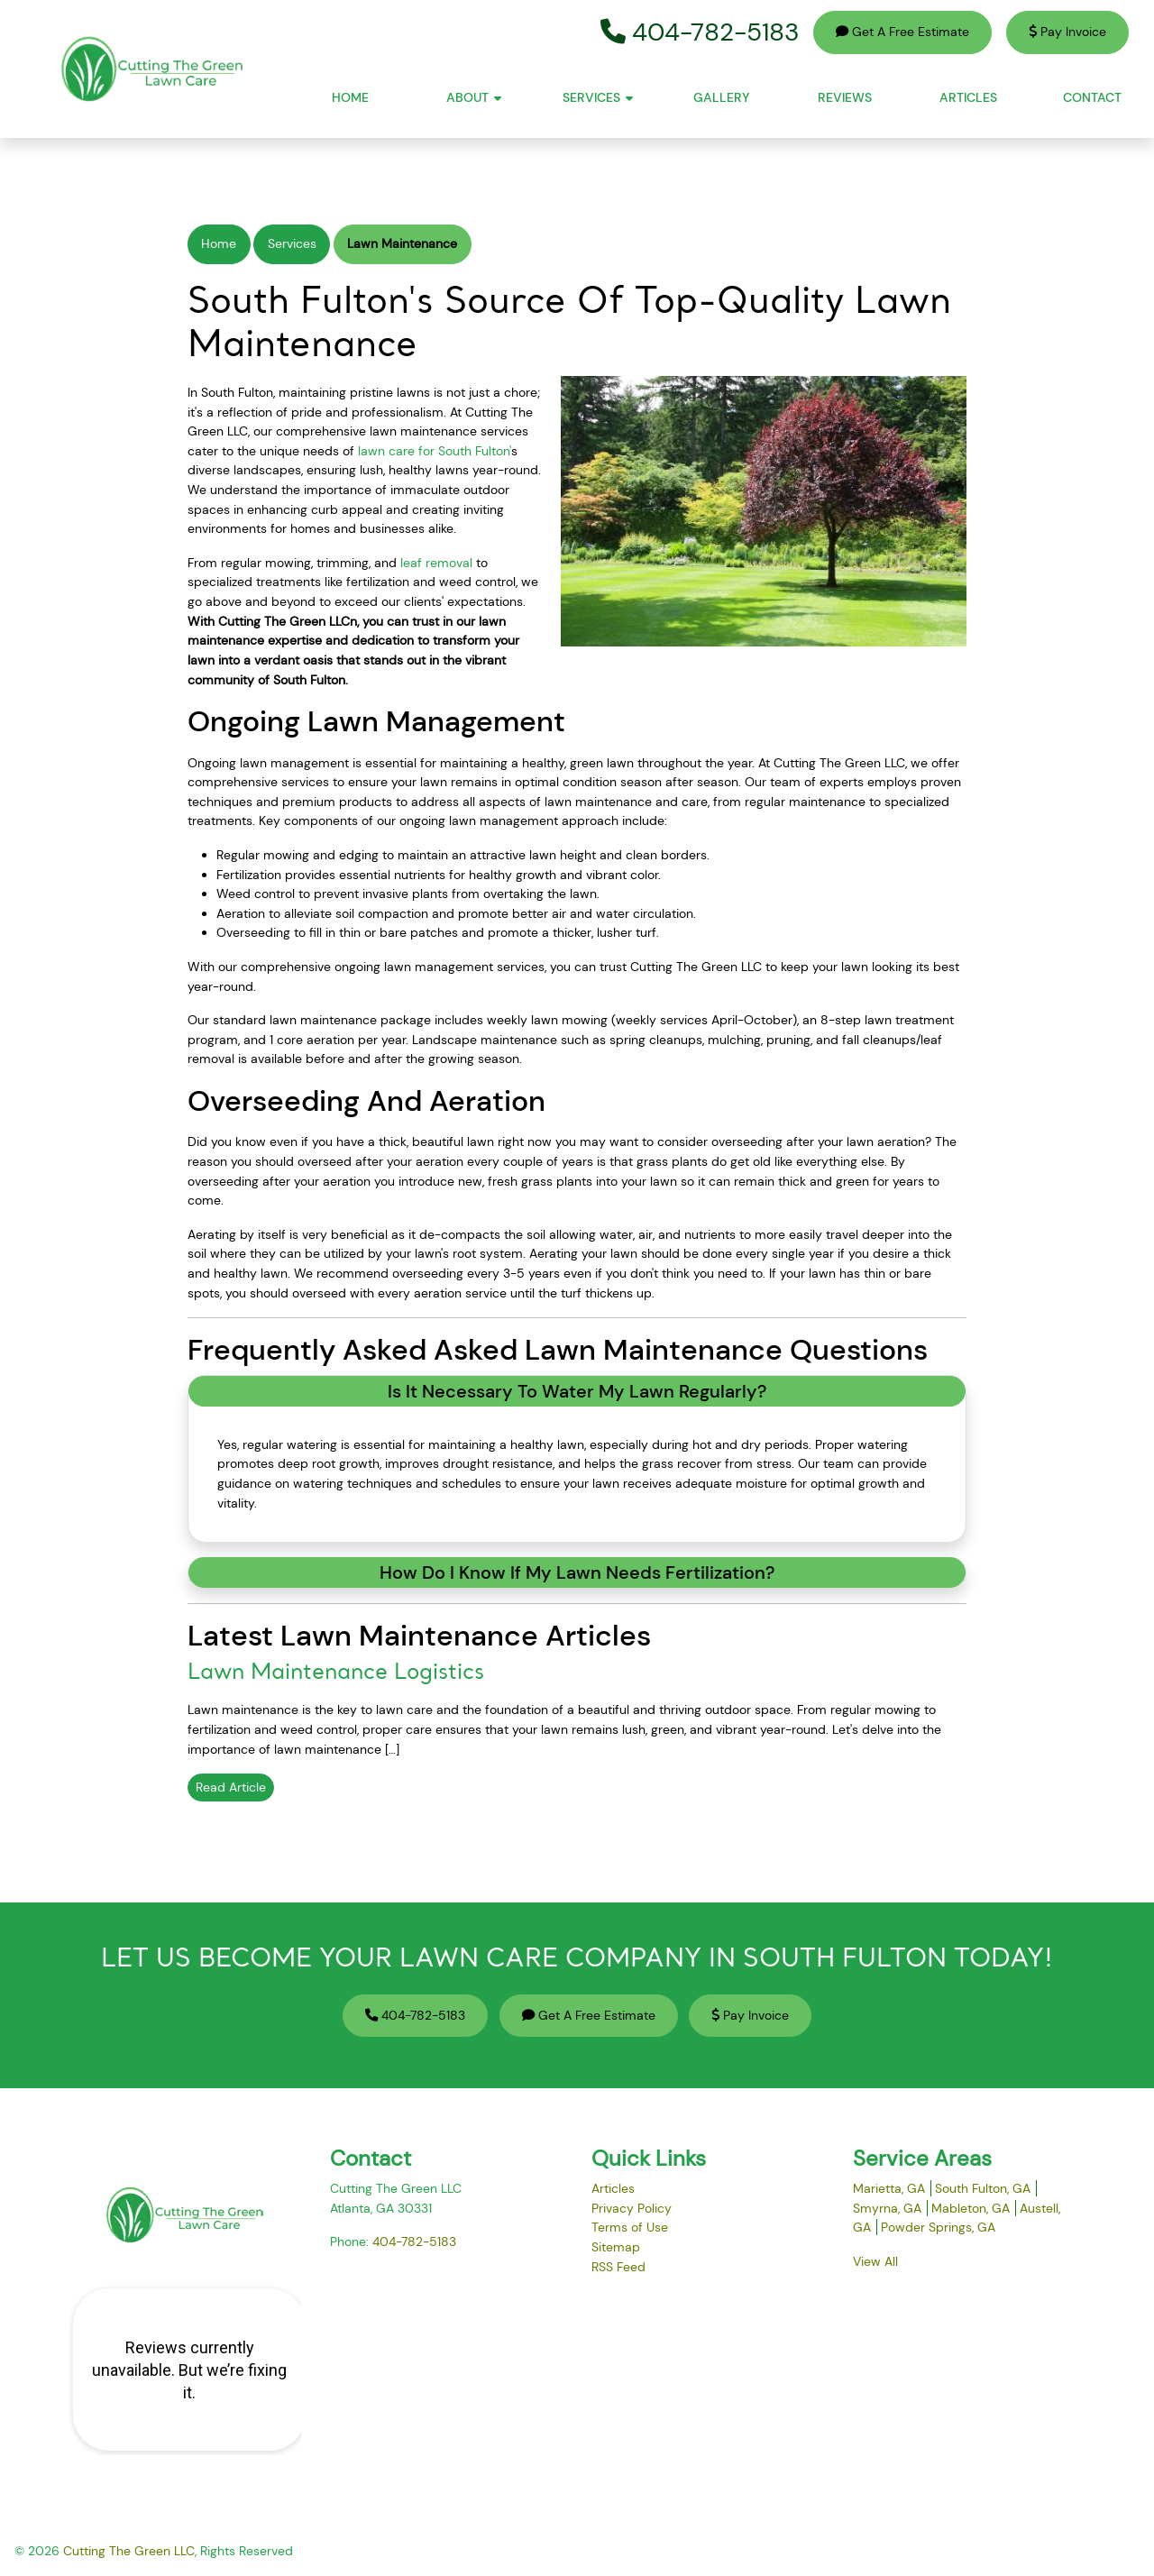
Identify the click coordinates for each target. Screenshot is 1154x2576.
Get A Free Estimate (902, 31)
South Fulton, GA (982, 2188)
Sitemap (615, 2247)
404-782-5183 (699, 32)
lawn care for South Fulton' (434, 451)
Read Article (231, 1787)
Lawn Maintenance (402, 243)
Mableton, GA (970, 2208)
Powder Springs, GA (938, 2227)
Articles (613, 2188)
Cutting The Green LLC (129, 2551)
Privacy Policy (631, 2208)
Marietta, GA (889, 2188)
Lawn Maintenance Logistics (336, 1673)
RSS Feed (618, 2267)
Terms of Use (629, 2227)
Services (292, 243)
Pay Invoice (1067, 31)
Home (218, 243)
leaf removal (436, 563)
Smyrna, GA (887, 2208)
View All (875, 2261)
